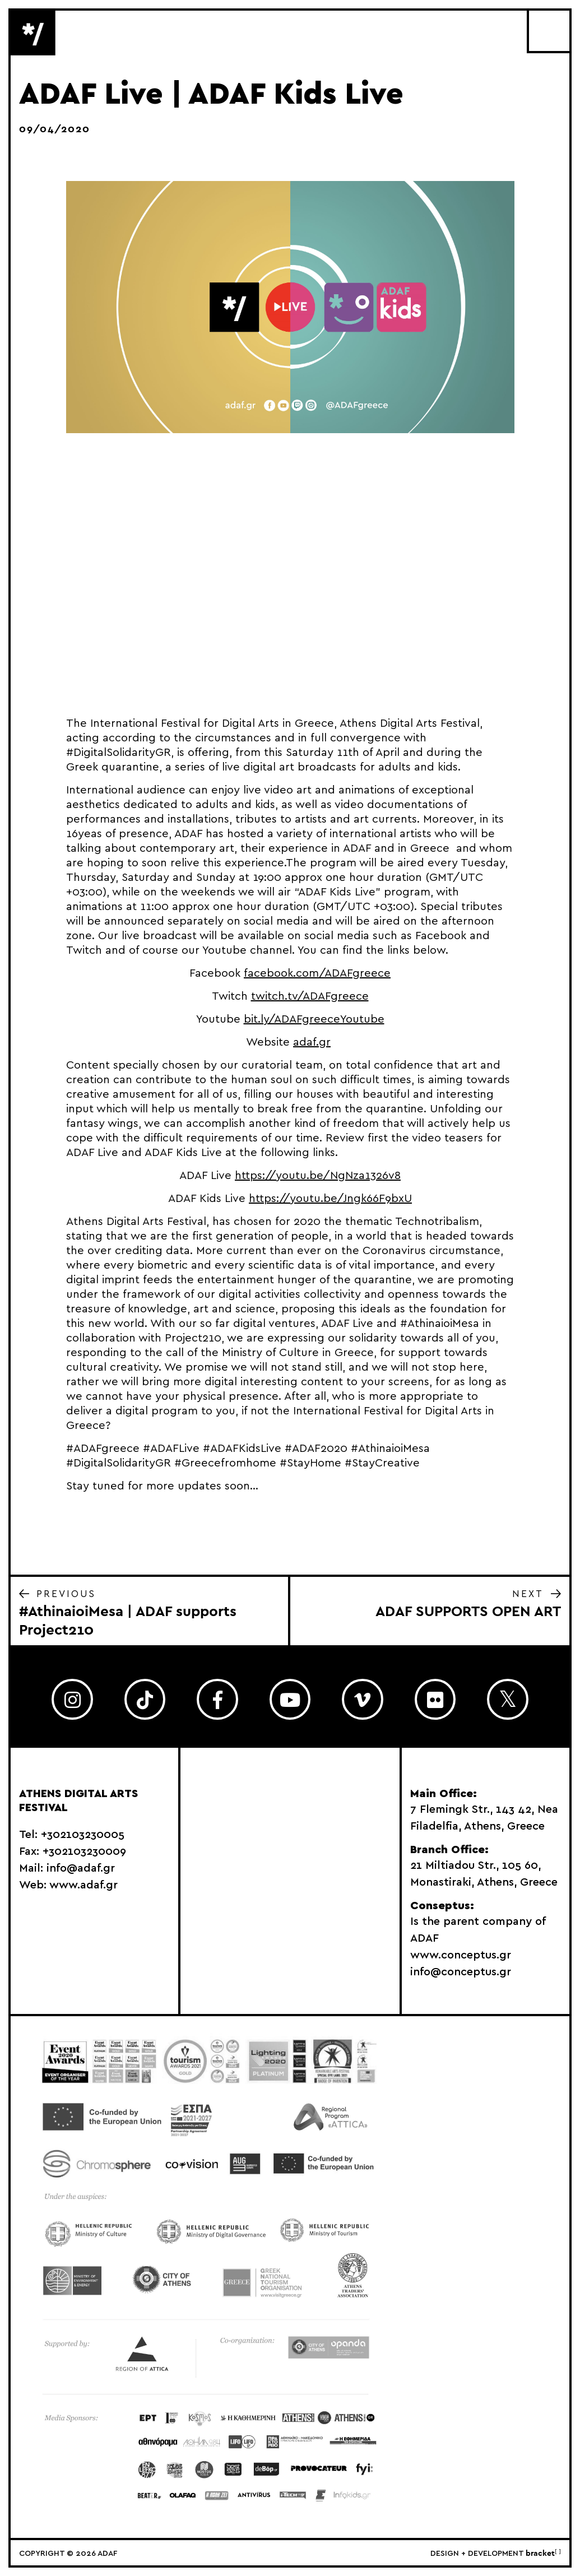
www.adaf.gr (83, 1885)
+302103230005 (82, 1834)
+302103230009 (84, 1851)
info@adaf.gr (81, 1868)
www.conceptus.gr (460, 1955)
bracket (543, 2554)
